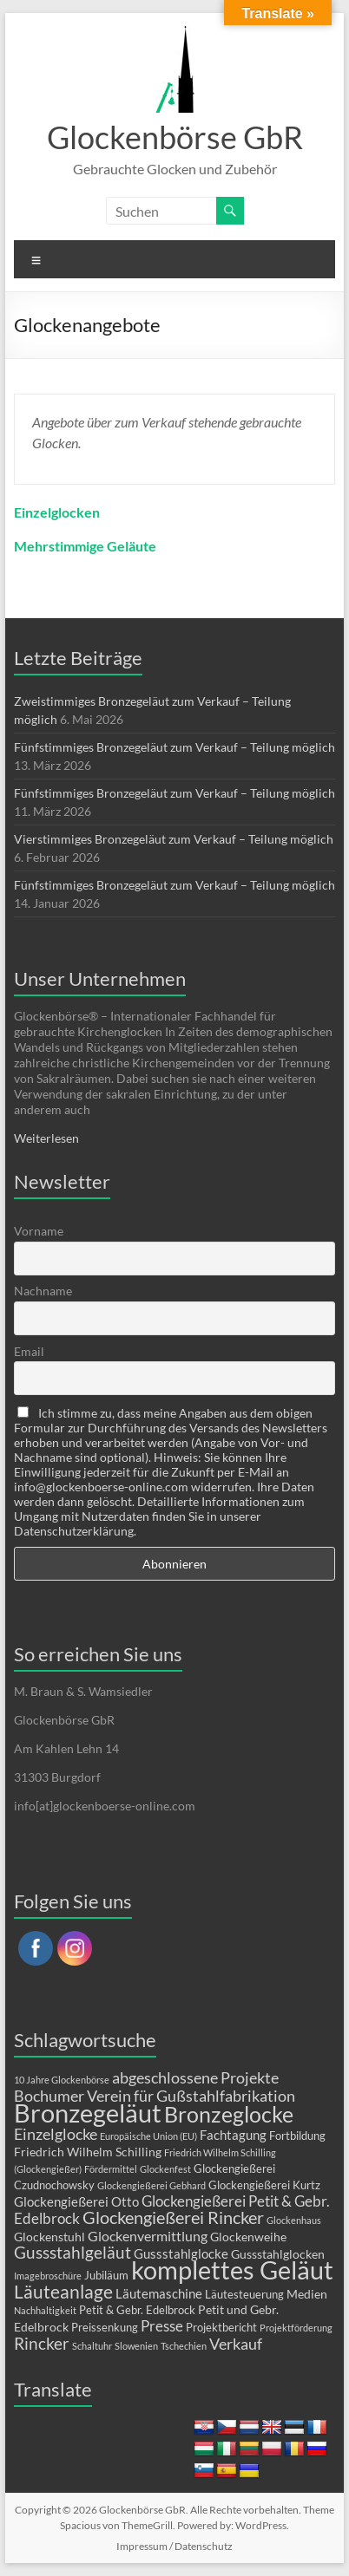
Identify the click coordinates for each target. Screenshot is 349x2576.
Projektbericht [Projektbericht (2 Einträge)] (221, 2327)
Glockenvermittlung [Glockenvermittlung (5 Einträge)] (147, 2235)
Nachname (43, 1290)
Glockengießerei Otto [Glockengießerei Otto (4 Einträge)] (76, 2201)
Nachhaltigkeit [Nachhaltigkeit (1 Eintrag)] (45, 2310)
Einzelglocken (57, 512)
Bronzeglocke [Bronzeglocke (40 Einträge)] (228, 2114)
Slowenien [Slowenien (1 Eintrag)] (136, 2345)
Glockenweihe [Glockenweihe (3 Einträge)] (248, 2236)
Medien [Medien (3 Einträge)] (306, 2293)
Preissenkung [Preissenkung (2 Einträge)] (104, 2327)
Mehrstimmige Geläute (85, 546)
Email (29, 1351)
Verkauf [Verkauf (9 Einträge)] (235, 2343)
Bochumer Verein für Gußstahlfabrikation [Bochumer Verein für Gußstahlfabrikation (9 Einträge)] (154, 2095)
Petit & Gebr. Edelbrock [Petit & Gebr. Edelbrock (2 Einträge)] (137, 2310)
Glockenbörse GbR (175, 137)
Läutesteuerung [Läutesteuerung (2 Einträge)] (244, 2294)
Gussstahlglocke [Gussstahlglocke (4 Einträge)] (181, 2253)
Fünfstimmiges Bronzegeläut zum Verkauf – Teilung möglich (174, 747)
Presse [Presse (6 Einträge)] (162, 2326)
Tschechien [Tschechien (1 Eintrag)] (184, 2345)
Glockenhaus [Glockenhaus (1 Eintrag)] (294, 2220)
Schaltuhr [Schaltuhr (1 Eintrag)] (92, 2345)
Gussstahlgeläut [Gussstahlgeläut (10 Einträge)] (72, 2252)
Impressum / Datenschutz (174, 2546)
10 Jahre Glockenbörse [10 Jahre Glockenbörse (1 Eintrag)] (61, 2079)
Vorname (38, 1230)
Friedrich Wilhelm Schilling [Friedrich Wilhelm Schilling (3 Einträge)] (87, 2151)
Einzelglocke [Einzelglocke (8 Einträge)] (55, 2133)
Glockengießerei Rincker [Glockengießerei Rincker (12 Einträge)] (173, 2217)
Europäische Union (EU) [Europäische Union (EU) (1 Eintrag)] (148, 2136)
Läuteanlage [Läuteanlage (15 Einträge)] (63, 2291)
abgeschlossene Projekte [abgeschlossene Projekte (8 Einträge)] (195, 2077)
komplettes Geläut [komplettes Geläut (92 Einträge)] (232, 2269)
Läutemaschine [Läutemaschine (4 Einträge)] (158, 2293)
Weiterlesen (46, 1138)
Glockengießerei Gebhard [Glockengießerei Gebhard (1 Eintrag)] (151, 2185)
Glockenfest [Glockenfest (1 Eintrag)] (165, 2169)
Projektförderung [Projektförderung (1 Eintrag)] (296, 2327)
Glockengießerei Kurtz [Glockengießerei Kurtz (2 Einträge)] (264, 2185)
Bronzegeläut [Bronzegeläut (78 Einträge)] (87, 2113)
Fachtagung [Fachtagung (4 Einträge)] (233, 2134)
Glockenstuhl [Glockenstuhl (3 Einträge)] (49, 2236)
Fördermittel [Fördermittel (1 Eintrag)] (110, 2169)
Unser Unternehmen (100, 978)
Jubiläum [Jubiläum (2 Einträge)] (106, 2275)
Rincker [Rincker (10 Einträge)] (41, 2343)
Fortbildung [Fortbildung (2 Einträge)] (297, 2135)
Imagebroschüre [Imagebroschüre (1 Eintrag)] (48, 2275)
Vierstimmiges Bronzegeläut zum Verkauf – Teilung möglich (173, 838)
